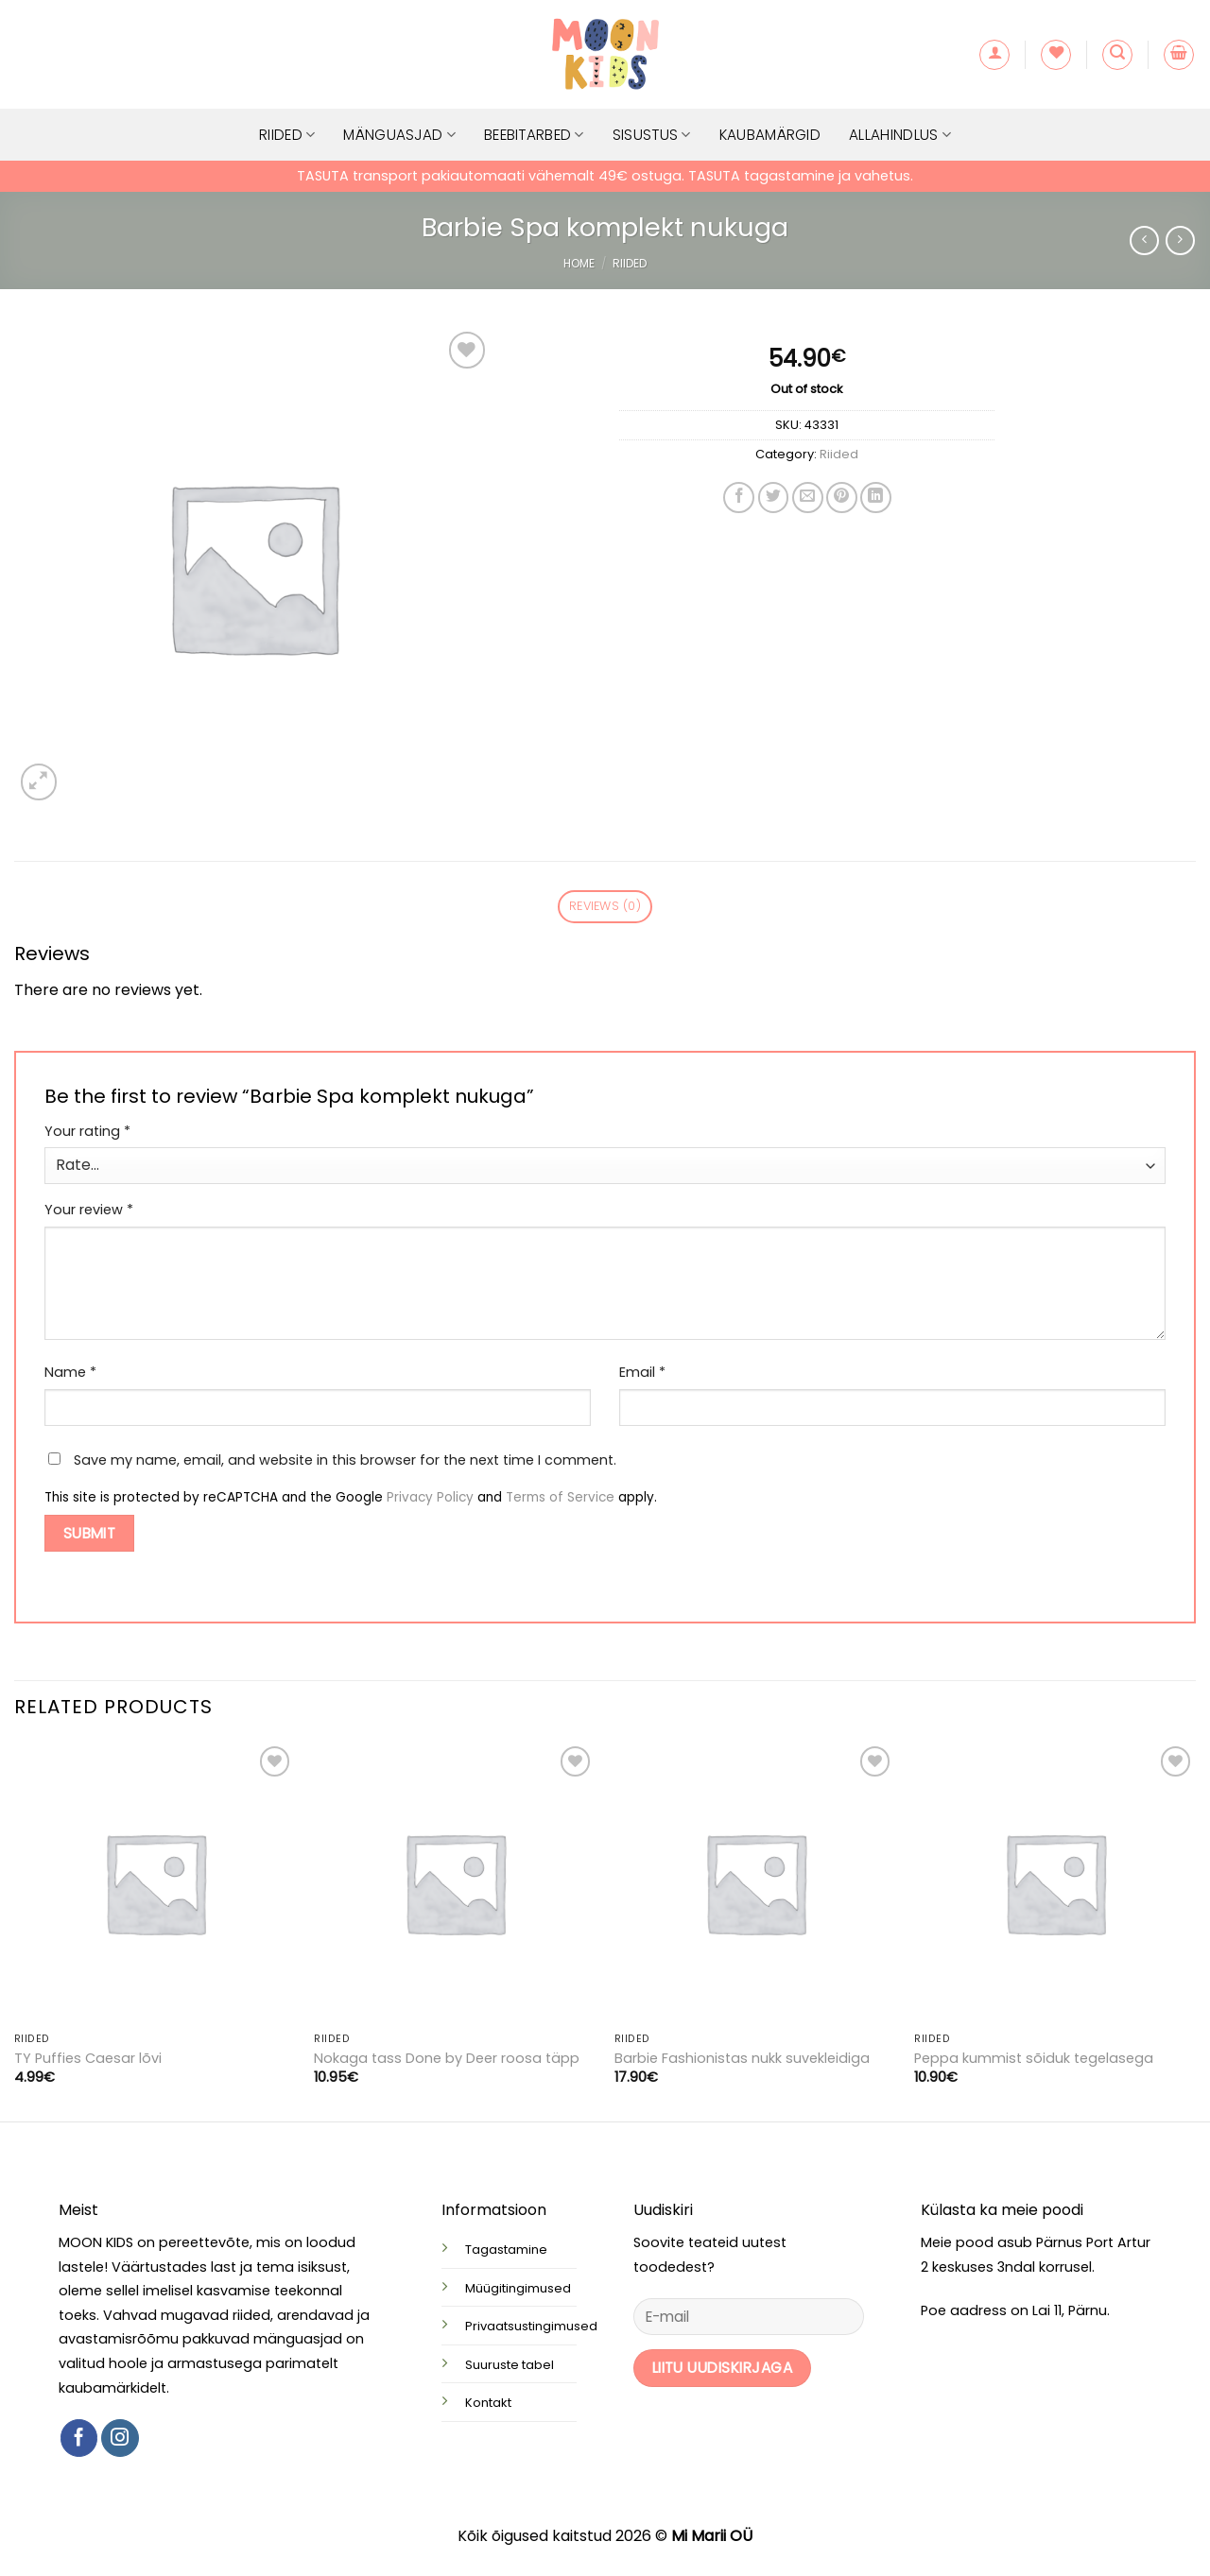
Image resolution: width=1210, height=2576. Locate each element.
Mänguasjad (399, 135)
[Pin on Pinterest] (841, 497)
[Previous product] (1180, 240)
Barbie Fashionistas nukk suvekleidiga (742, 2059)
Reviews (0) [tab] (605, 906)
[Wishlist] (1056, 55)
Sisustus (652, 135)
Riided (287, 135)
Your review (88, 1209)
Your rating (87, 1131)
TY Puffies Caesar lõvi (88, 2059)
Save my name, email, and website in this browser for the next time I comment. (345, 1460)
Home (579, 263)
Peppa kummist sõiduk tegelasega (1033, 2059)
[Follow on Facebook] (79, 2438)
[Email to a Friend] (807, 497)
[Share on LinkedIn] (875, 497)
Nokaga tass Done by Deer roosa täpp (446, 2059)
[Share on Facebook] (738, 497)
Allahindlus (900, 135)
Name (70, 1372)
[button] (994, 55)
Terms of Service (560, 1497)
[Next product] (1144, 240)
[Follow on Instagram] (120, 2438)
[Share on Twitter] (773, 497)
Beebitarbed (534, 135)
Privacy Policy (430, 1497)
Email (642, 1372)
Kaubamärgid (770, 135)
